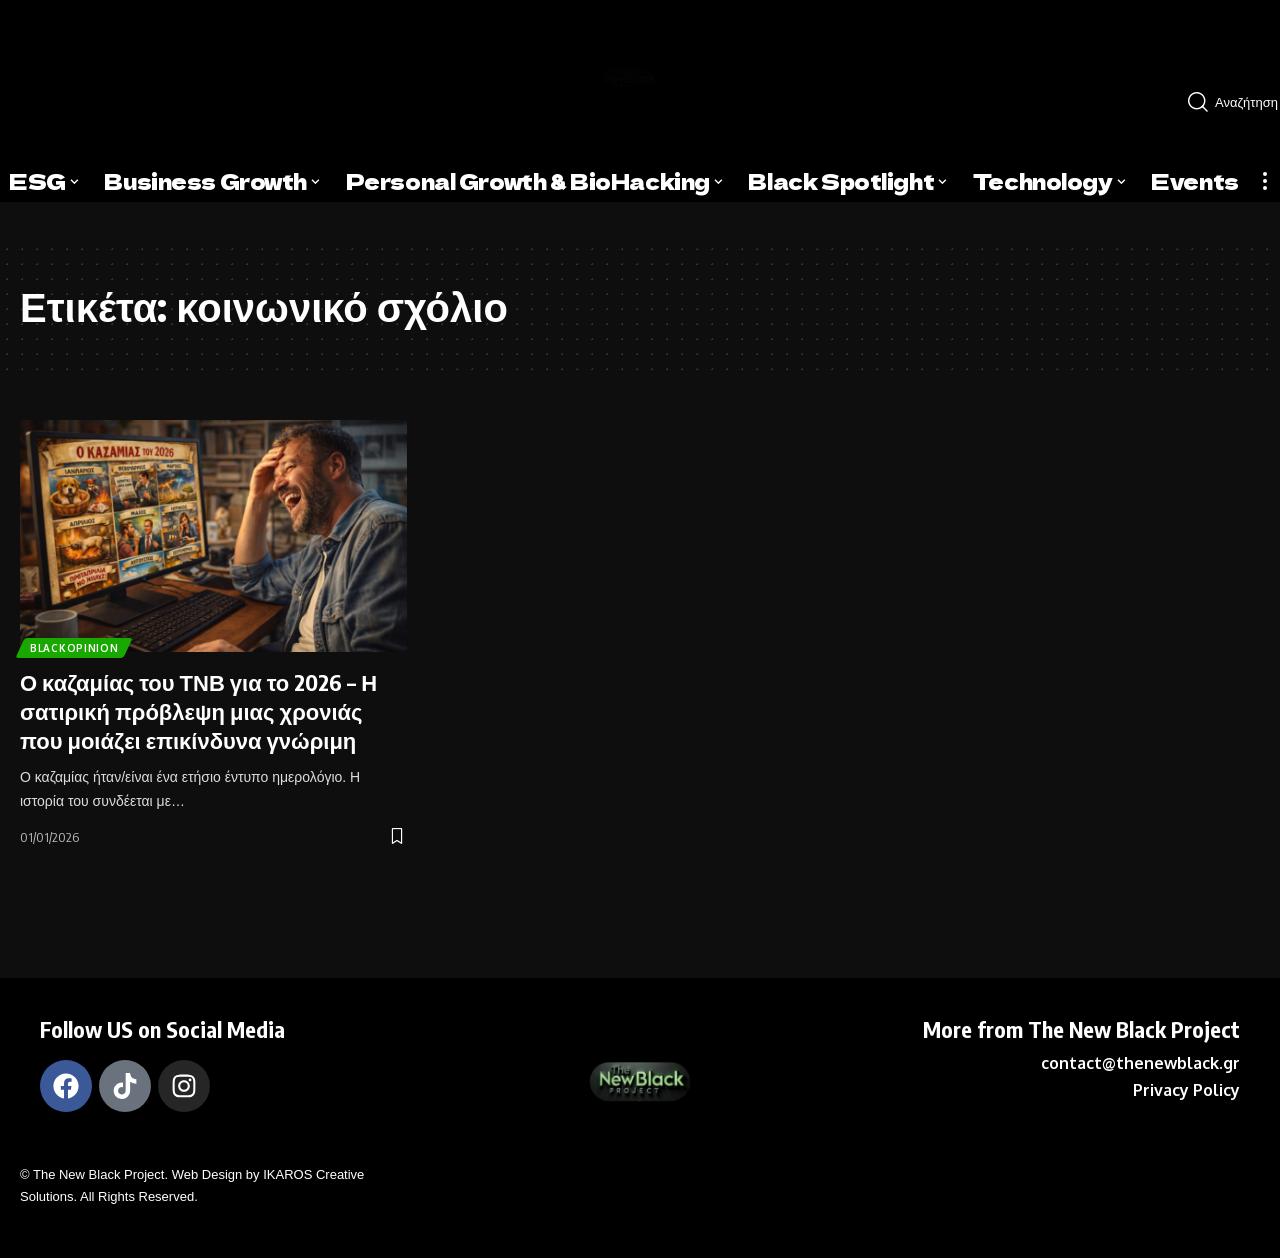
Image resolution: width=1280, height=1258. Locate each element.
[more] (1265, 181)
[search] (1226, 102)
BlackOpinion (80, 644)
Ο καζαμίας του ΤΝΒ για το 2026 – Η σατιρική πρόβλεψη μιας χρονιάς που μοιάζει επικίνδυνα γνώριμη (198, 710)
